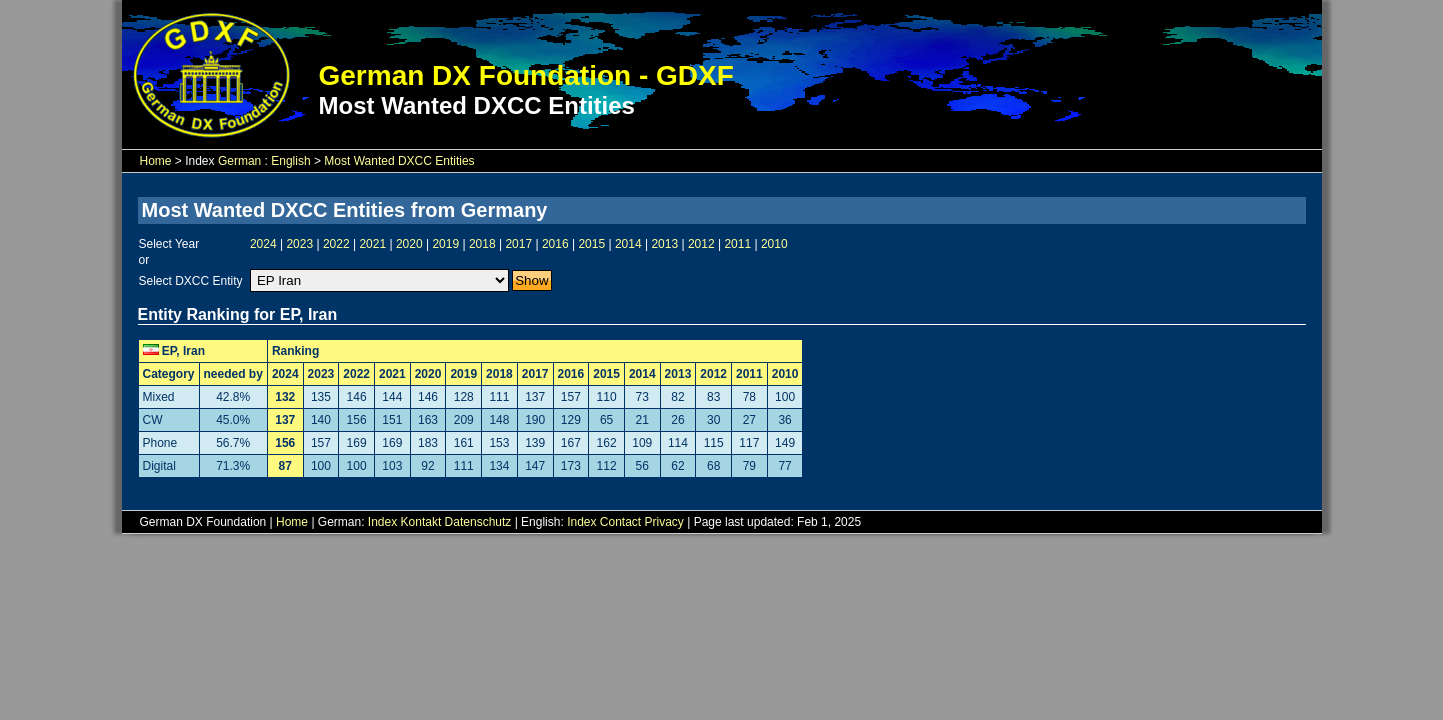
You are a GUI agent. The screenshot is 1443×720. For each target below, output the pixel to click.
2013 (664, 244)
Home (156, 161)
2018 (482, 244)
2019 (445, 244)
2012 (701, 244)
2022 (336, 244)
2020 (409, 244)
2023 (299, 244)
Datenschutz (478, 522)
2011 (737, 244)
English (290, 161)
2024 (263, 244)
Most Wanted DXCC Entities (399, 161)
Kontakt (421, 522)
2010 (774, 244)
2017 (518, 244)
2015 (591, 244)
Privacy (664, 522)
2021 (372, 244)
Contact (620, 522)
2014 (628, 244)
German (239, 161)
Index (382, 522)
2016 (555, 244)
